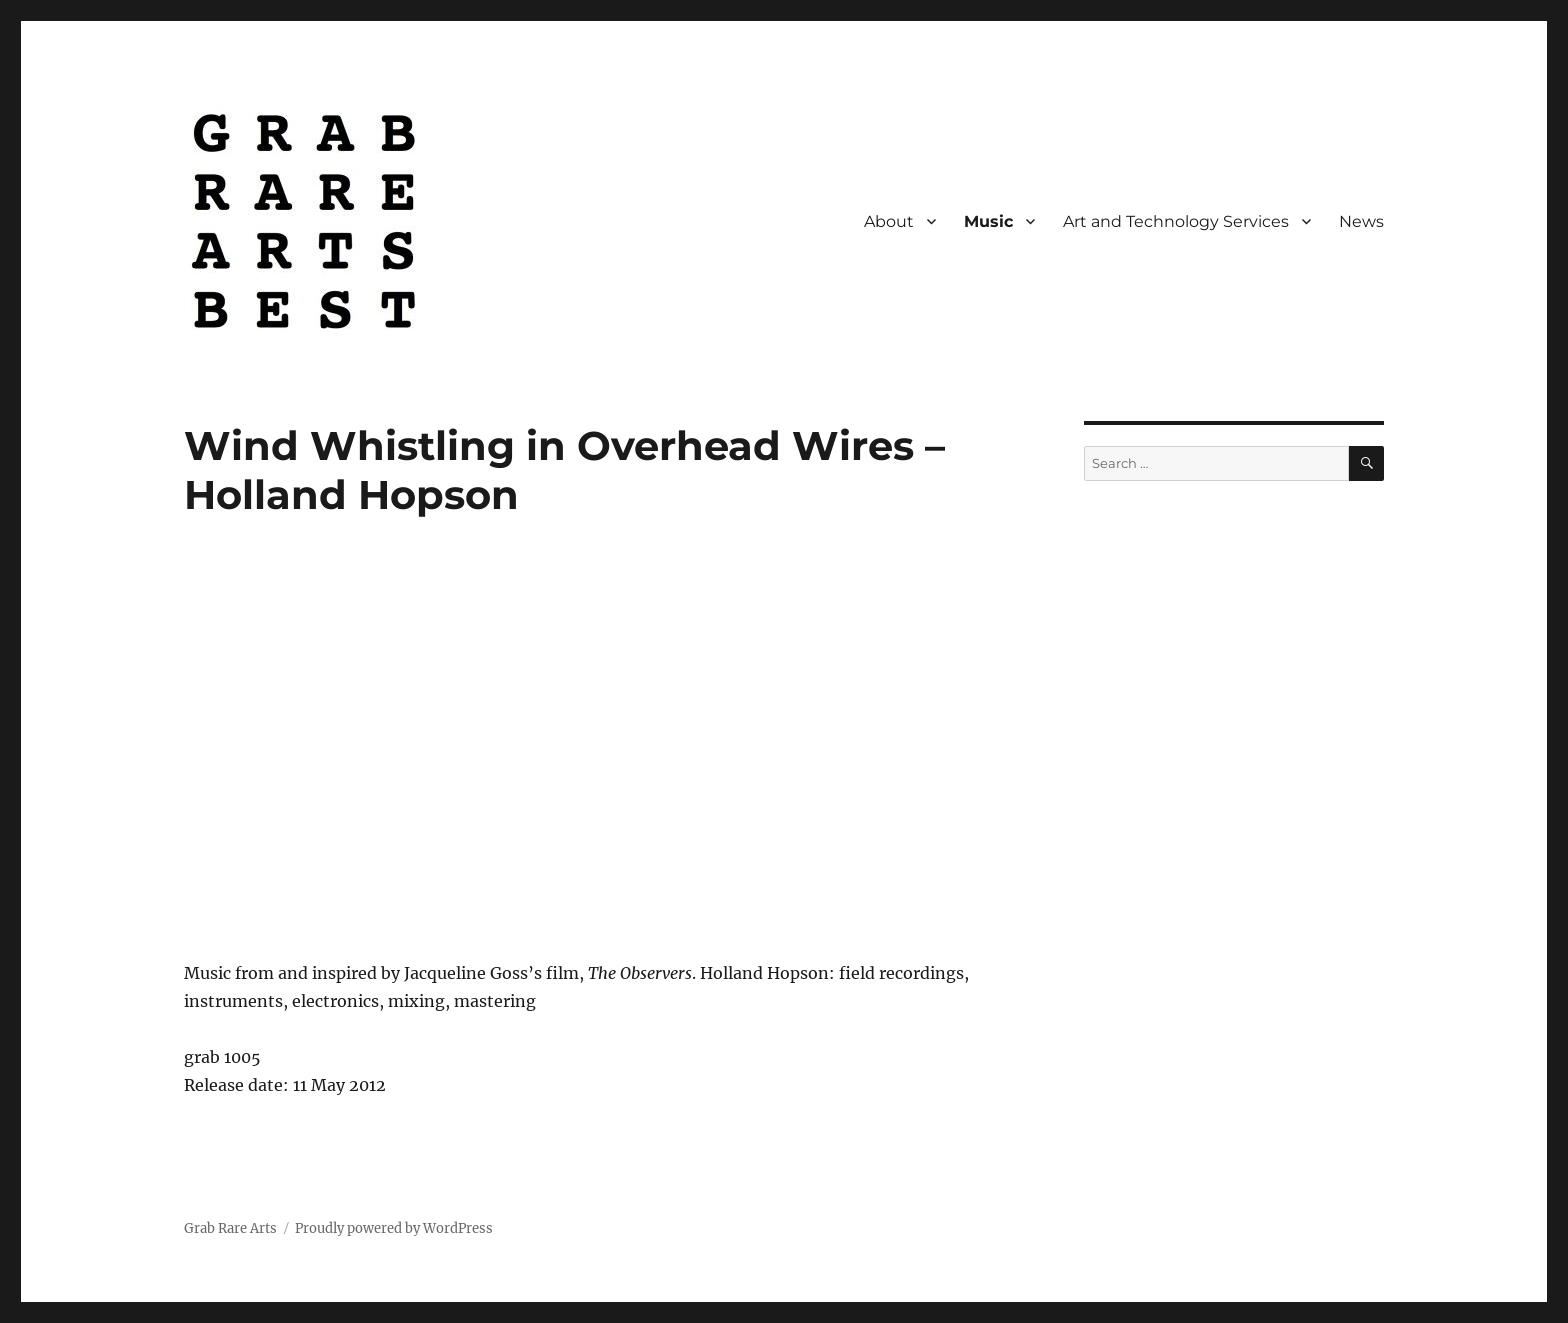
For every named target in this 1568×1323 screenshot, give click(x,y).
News (1361, 221)
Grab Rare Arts (230, 1228)
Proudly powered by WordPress (394, 1228)
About (889, 221)
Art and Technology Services (1176, 221)
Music (988, 221)
